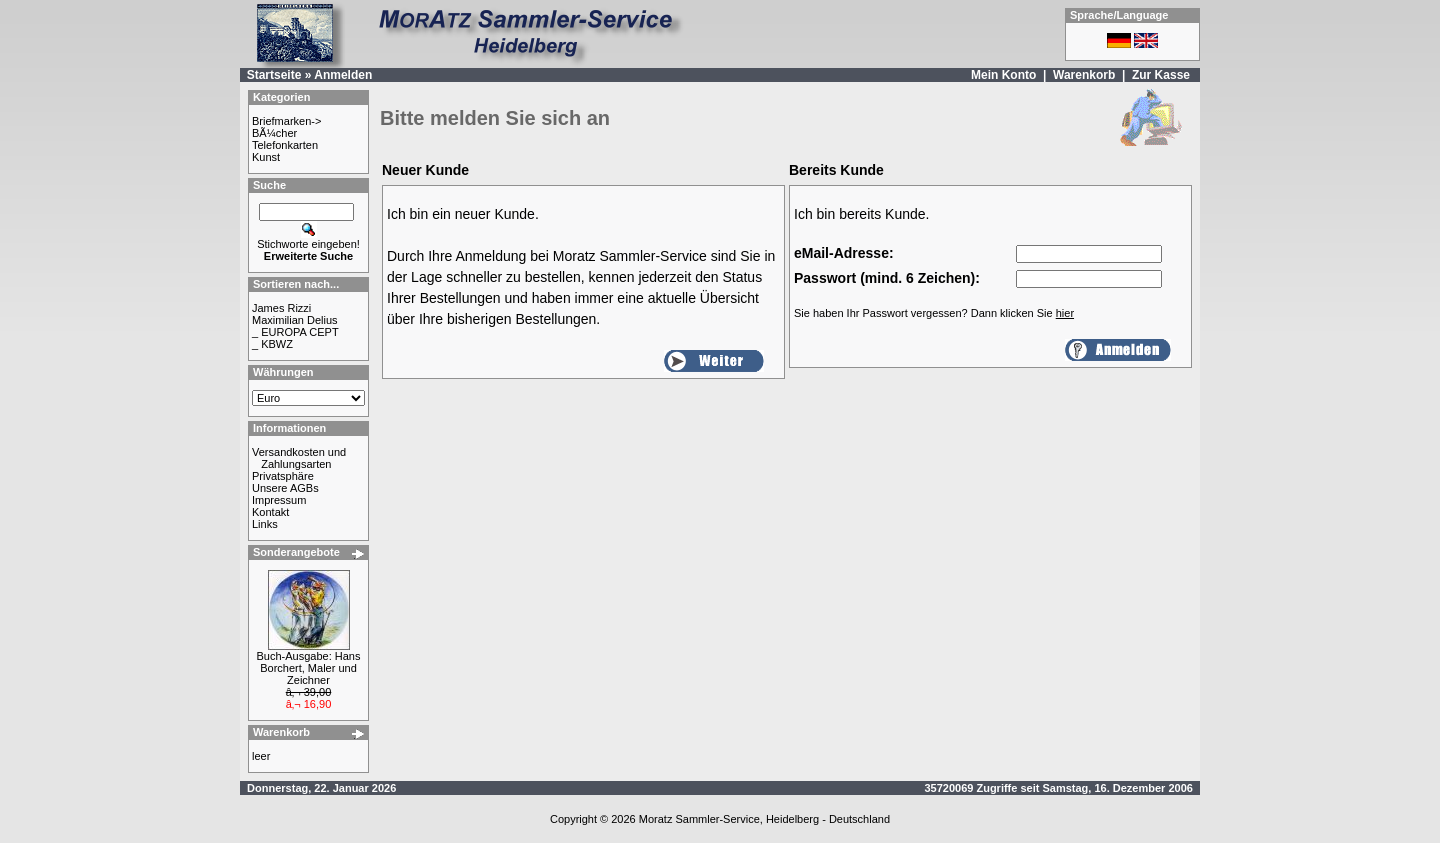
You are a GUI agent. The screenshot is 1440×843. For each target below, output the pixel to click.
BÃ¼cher (274, 133)
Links (265, 524)
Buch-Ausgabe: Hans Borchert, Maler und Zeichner (309, 668)
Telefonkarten (285, 145)
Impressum (279, 500)
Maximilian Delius (295, 320)
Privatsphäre (283, 476)
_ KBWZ (272, 344)
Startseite (274, 75)
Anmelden (343, 75)
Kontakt (270, 512)
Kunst (266, 157)
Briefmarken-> (286, 121)
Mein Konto (1003, 75)
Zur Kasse (1161, 75)
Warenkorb (1084, 75)
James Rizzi (281, 308)
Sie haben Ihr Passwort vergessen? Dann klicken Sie (934, 313)
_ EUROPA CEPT (295, 332)
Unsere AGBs (285, 488)
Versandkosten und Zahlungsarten (299, 458)
